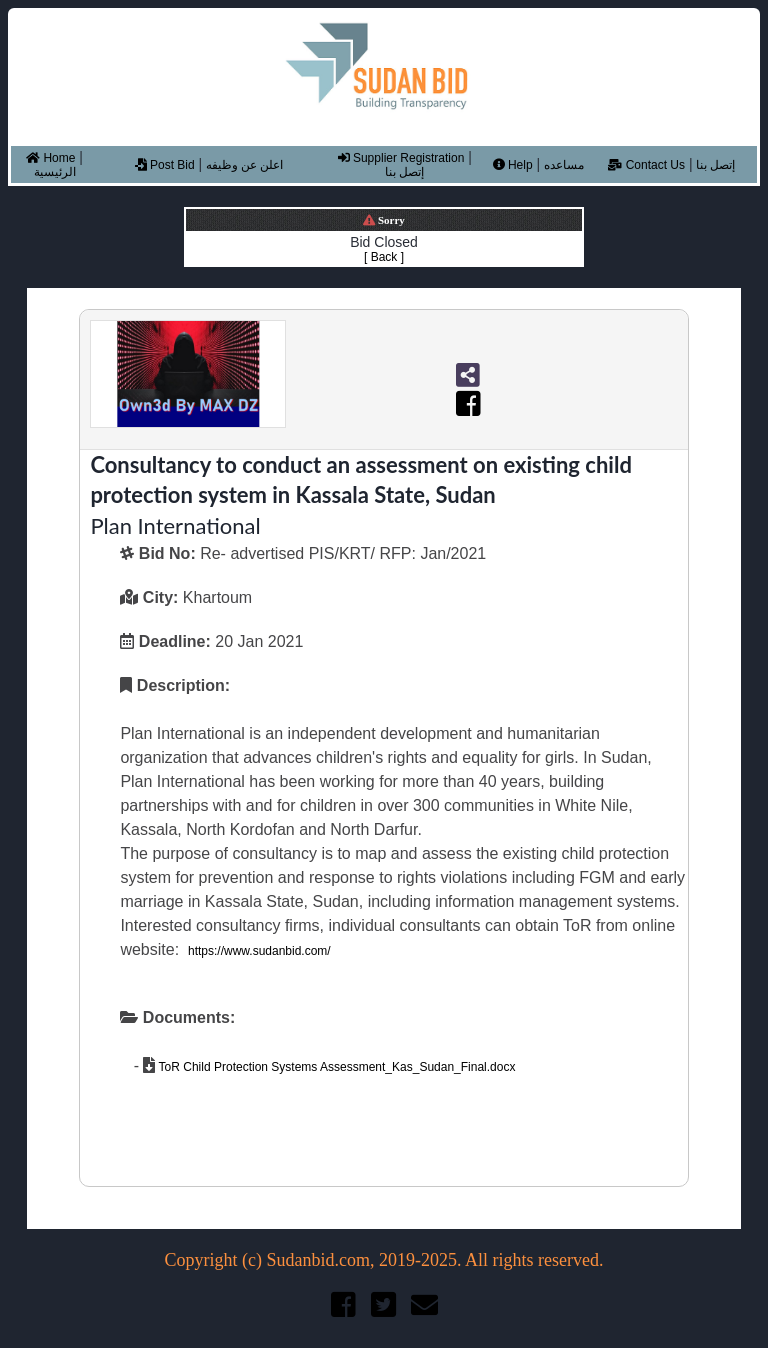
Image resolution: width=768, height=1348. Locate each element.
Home (50, 158)
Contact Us (646, 165)
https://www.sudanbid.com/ (259, 951)
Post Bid (165, 165)
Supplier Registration (401, 158)
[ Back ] (384, 257)
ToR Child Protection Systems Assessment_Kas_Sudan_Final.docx (335, 1067)
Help (513, 165)
